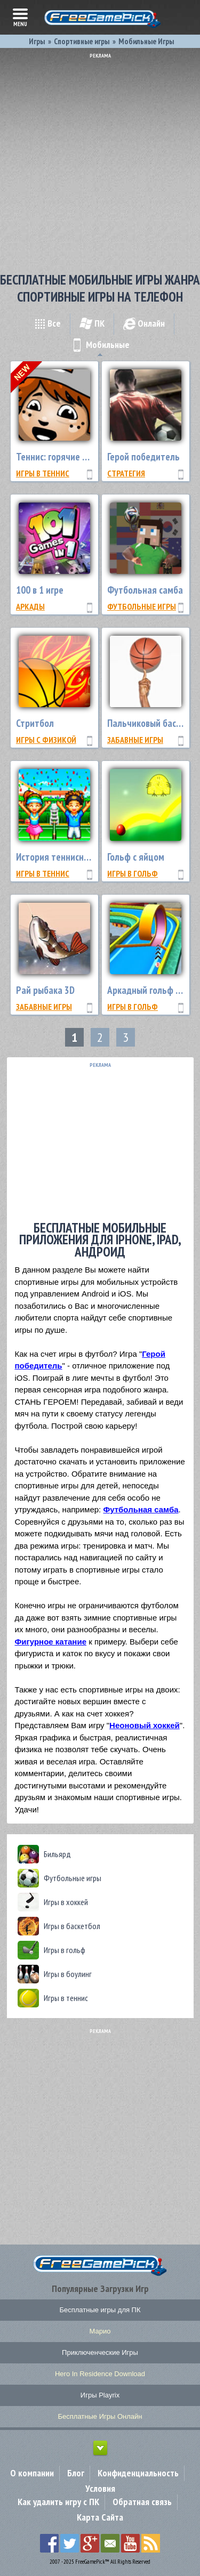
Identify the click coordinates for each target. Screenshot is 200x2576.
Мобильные (100, 344)
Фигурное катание (50, 1641)
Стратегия (126, 473)
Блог (75, 2473)
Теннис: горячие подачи (63, 456)
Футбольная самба (145, 590)
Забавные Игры (135, 739)
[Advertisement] (100, 158)
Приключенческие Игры (100, 2352)
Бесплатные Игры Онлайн (100, 2416)
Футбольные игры (141, 606)
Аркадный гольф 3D (146, 990)
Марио (100, 2331)
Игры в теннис (42, 473)
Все (48, 323)
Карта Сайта (100, 2517)
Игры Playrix (100, 2395)
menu (20, 16)
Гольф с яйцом (135, 856)
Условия (100, 2488)
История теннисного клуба (69, 856)
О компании (32, 2473)
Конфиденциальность (138, 2473)
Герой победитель (143, 456)
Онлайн (144, 323)
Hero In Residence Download (100, 2374)
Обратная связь (142, 2502)
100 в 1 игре (39, 590)
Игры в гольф (132, 873)
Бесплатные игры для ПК (99, 2310)
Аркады (30, 606)
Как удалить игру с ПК (58, 2502)
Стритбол (35, 723)
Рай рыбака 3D (45, 990)
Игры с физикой (46, 739)
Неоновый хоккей (144, 1725)
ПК (92, 323)
